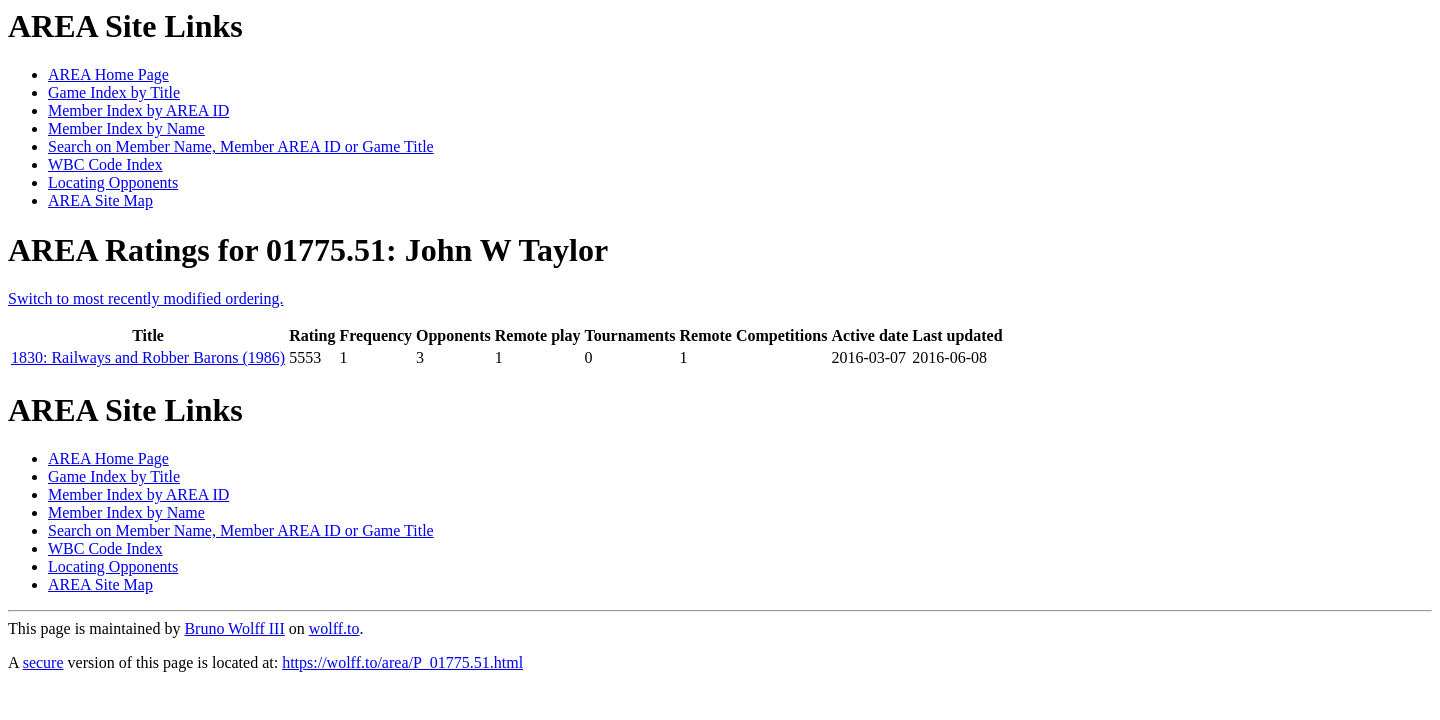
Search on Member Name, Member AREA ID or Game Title (241, 146)
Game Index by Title (114, 92)
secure (43, 662)
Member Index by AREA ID (138, 110)
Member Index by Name (126, 128)
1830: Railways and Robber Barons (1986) (148, 357)
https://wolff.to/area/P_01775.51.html (402, 662)
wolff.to (334, 628)
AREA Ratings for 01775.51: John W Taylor (308, 250)
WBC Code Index (105, 164)
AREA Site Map (100, 200)
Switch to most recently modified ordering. (146, 298)
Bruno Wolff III (234, 628)
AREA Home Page (108, 74)
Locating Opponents (113, 182)
